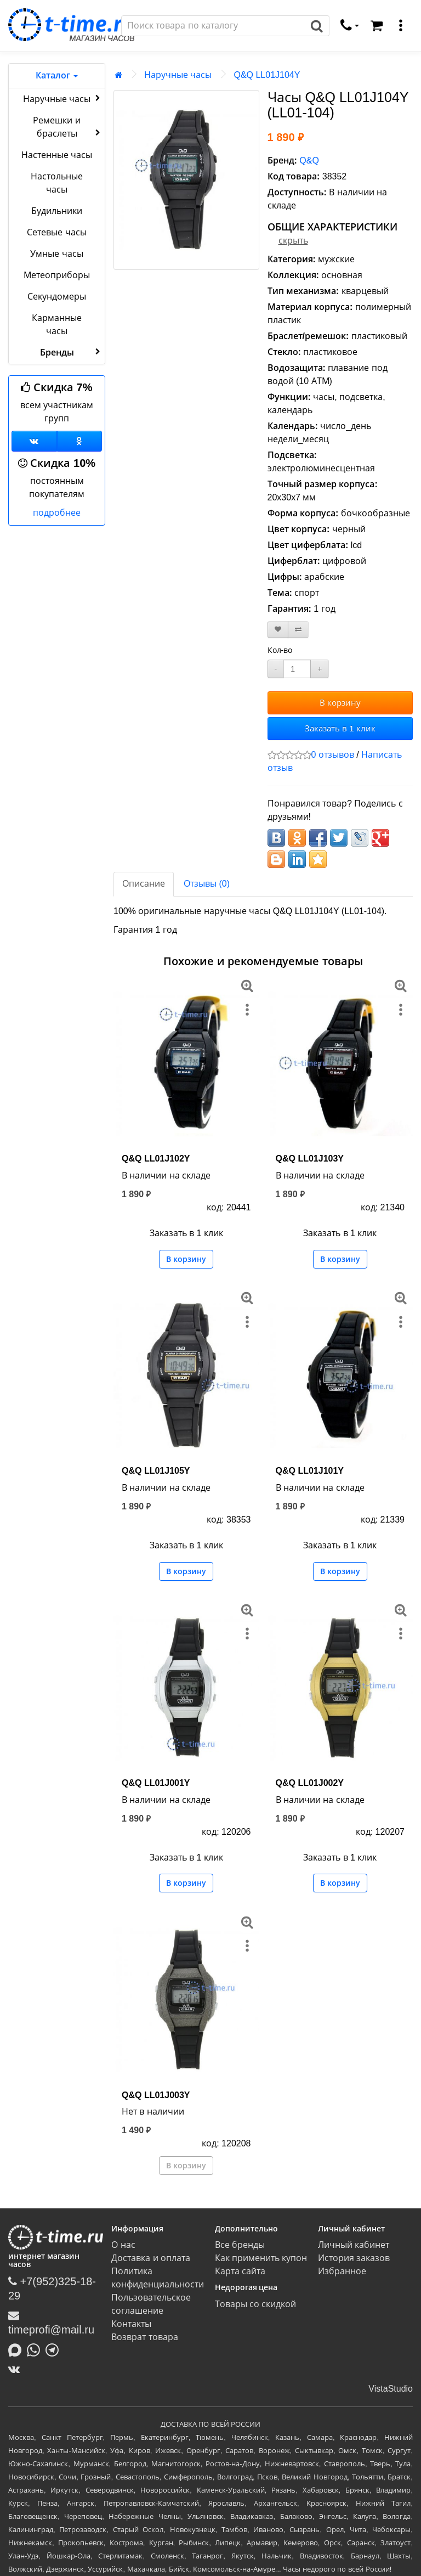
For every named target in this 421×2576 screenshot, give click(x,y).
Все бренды (240, 2245)
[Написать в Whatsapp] (36, 2349)
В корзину (340, 702)
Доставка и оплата (150, 2258)
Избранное (342, 2271)
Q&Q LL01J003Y (156, 2095)
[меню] (401, 26)
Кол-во (280, 650)
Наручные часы (63, 98)
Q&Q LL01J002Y (310, 1783)
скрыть (293, 240)
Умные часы (56, 253)
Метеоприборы (57, 275)
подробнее (57, 512)
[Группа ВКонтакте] (34, 441)
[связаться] (350, 26)
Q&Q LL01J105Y (156, 1470)
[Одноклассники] (80, 441)
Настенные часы (56, 155)
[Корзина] (377, 26)
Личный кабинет (353, 2245)
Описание (143, 883)
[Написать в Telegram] (54, 2349)
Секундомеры (56, 296)
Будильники (56, 211)
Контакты (131, 2324)
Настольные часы (57, 183)
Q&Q (309, 160)
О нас (123, 2245)
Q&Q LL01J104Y (267, 75)
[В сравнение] (298, 629)
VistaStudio (390, 2388)
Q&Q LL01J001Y (156, 1783)
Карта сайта (240, 2271)
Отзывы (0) (207, 883)
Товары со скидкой (256, 2304)
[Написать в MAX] (17, 2349)
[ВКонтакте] (16, 2369)
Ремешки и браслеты (68, 127)
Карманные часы (57, 324)
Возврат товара (144, 2337)
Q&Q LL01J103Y (310, 1158)
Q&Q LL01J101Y (310, 1470)
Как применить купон (261, 2258)
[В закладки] (278, 629)
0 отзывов (332, 754)
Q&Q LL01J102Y (156, 1158)
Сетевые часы (56, 232)
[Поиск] (213, 25)
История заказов (354, 2258)
